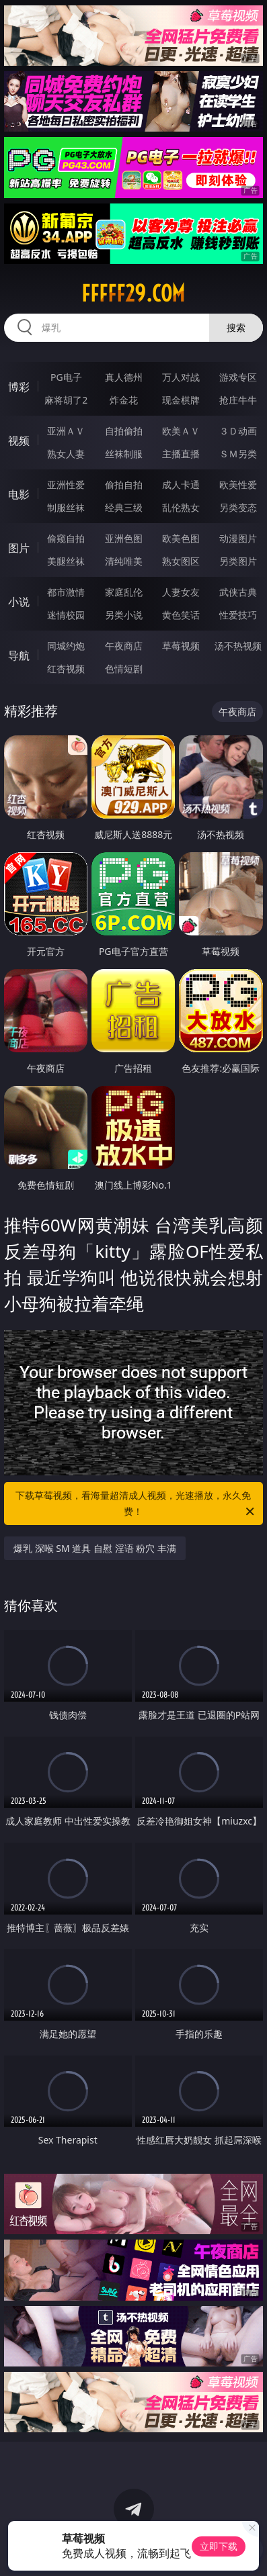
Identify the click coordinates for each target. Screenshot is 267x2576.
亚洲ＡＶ (66, 430)
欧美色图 (181, 538)
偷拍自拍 (124, 484)
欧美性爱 (238, 484)
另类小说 (124, 614)
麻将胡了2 (65, 400)
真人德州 (124, 377)
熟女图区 (181, 561)
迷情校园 (66, 614)
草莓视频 (181, 645)
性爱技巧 (238, 614)
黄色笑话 (181, 614)
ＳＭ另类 (238, 453)
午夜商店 (124, 645)
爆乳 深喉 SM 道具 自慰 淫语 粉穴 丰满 (94, 1548)
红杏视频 (66, 668)
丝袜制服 (124, 453)
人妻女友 (181, 592)
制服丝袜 (66, 507)
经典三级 (124, 507)
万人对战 (181, 377)
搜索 (236, 327)
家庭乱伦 (124, 592)
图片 (19, 548)
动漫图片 (238, 538)
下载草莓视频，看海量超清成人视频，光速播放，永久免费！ (135, 1504)
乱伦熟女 (181, 507)
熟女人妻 (66, 453)
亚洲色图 (124, 538)
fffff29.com (133, 293)
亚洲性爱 (66, 484)
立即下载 (218, 2546)
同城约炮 (66, 645)
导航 (19, 655)
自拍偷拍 (124, 430)
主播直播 (181, 453)
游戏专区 (238, 377)
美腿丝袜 (66, 561)
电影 (19, 494)
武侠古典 (238, 592)
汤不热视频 (238, 645)
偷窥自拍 (66, 538)
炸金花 (124, 400)
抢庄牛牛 (238, 400)
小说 (19, 601)
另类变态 (238, 507)
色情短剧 (124, 668)
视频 (19, 440)
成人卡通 (181, 484)
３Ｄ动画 (238, 430)
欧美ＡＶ (181, 430)
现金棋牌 (181, 400)
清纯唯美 (124, 561)
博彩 (19, 386)
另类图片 (238, 561)
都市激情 (66, 592)
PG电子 (66, 377)
